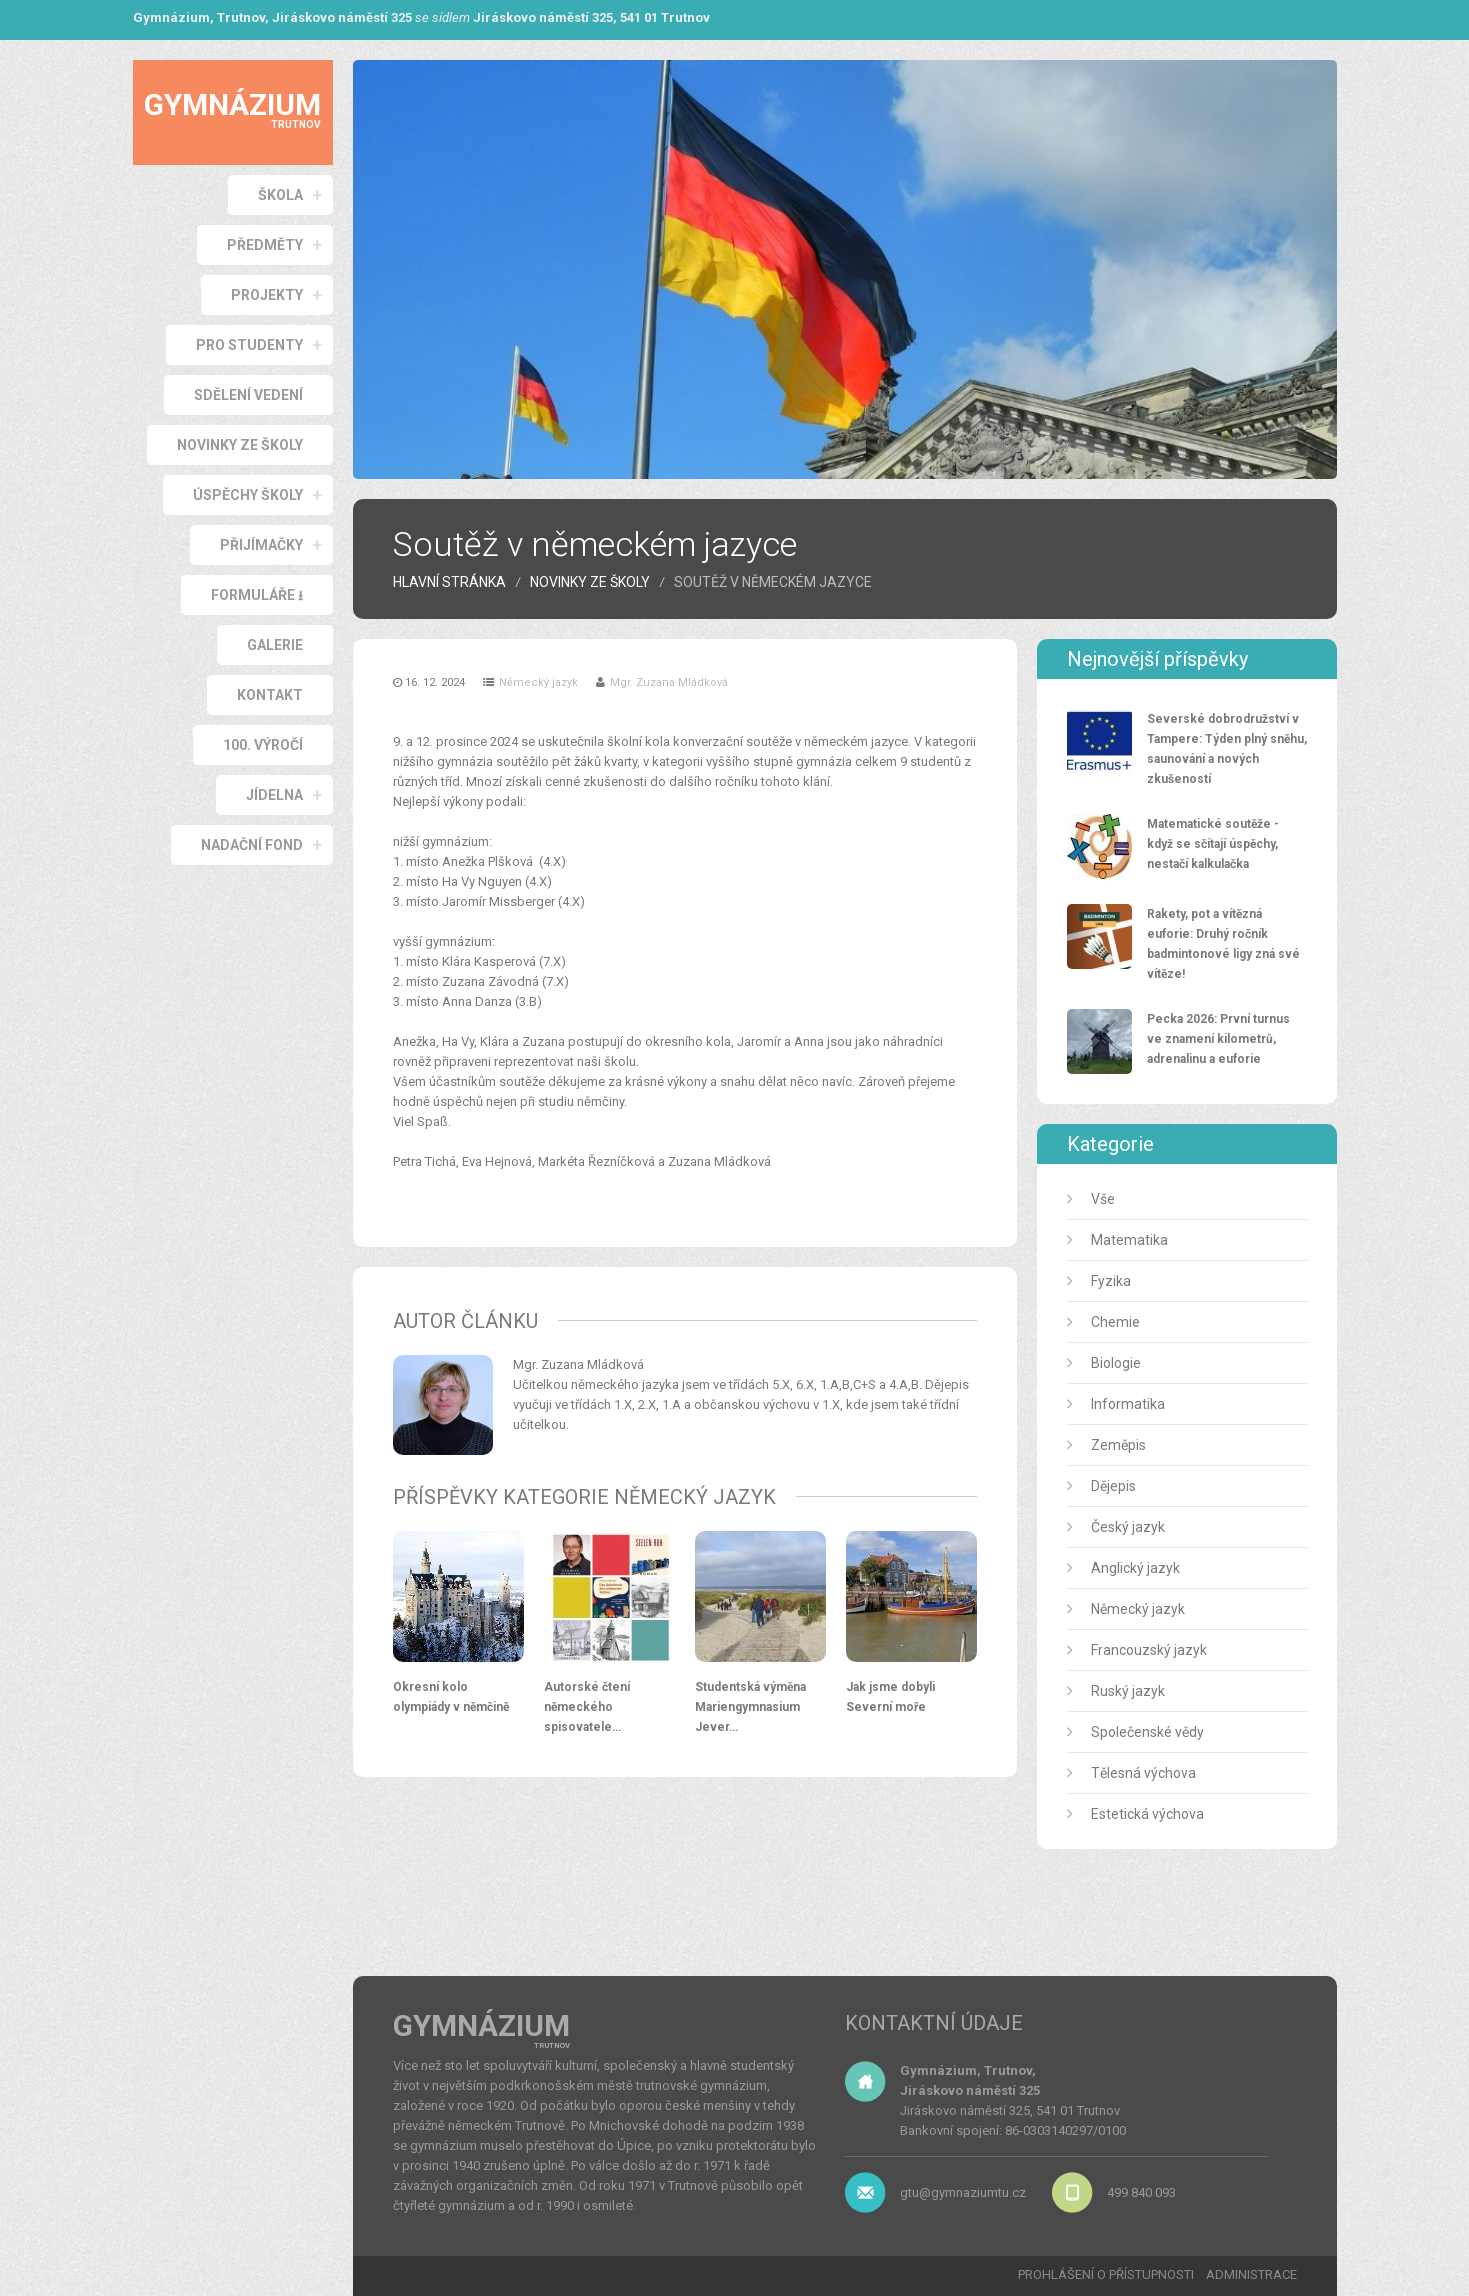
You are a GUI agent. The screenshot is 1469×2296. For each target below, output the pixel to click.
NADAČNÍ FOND (252, 845)
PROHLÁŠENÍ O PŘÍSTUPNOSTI (1106, 2274)
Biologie (1116, 1363)
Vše (1103, 1199)
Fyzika (1111, 1281)
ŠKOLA (280, 195)
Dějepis (1113, 1486)
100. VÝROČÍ (263, 745)
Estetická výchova (1147, 1814)
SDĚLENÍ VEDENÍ (248, 395)
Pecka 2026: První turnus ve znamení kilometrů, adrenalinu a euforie (1218, 1039)
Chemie (1115, 1322)
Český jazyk (1128, 1527)
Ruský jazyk (1128, 1691)
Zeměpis (1118, 1445)
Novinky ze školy (590, 582)
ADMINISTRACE (1251, 2274)
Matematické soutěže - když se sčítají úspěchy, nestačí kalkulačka (1213, 844)
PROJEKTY (267, 295)
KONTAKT (270, 695)
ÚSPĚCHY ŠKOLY (248, 495)
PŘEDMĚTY (265, 245)
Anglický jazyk (1135, 1568)
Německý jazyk (538, 682)
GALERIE (275, 645)
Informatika (1128, 1404)
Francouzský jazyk (1149, 1650)
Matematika (1129, 1240)
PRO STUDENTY (249, 345)
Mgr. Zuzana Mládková (669, 682)
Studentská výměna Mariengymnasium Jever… (750, 1707)
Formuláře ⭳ (257, 595)
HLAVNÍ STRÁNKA (449, 582)
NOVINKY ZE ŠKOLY (240, 445)
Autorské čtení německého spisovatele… (587, 1707)
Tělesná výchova (1143, 1773)
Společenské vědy (1147, 1732)
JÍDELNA (274, 795)
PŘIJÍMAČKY (261, 545)
